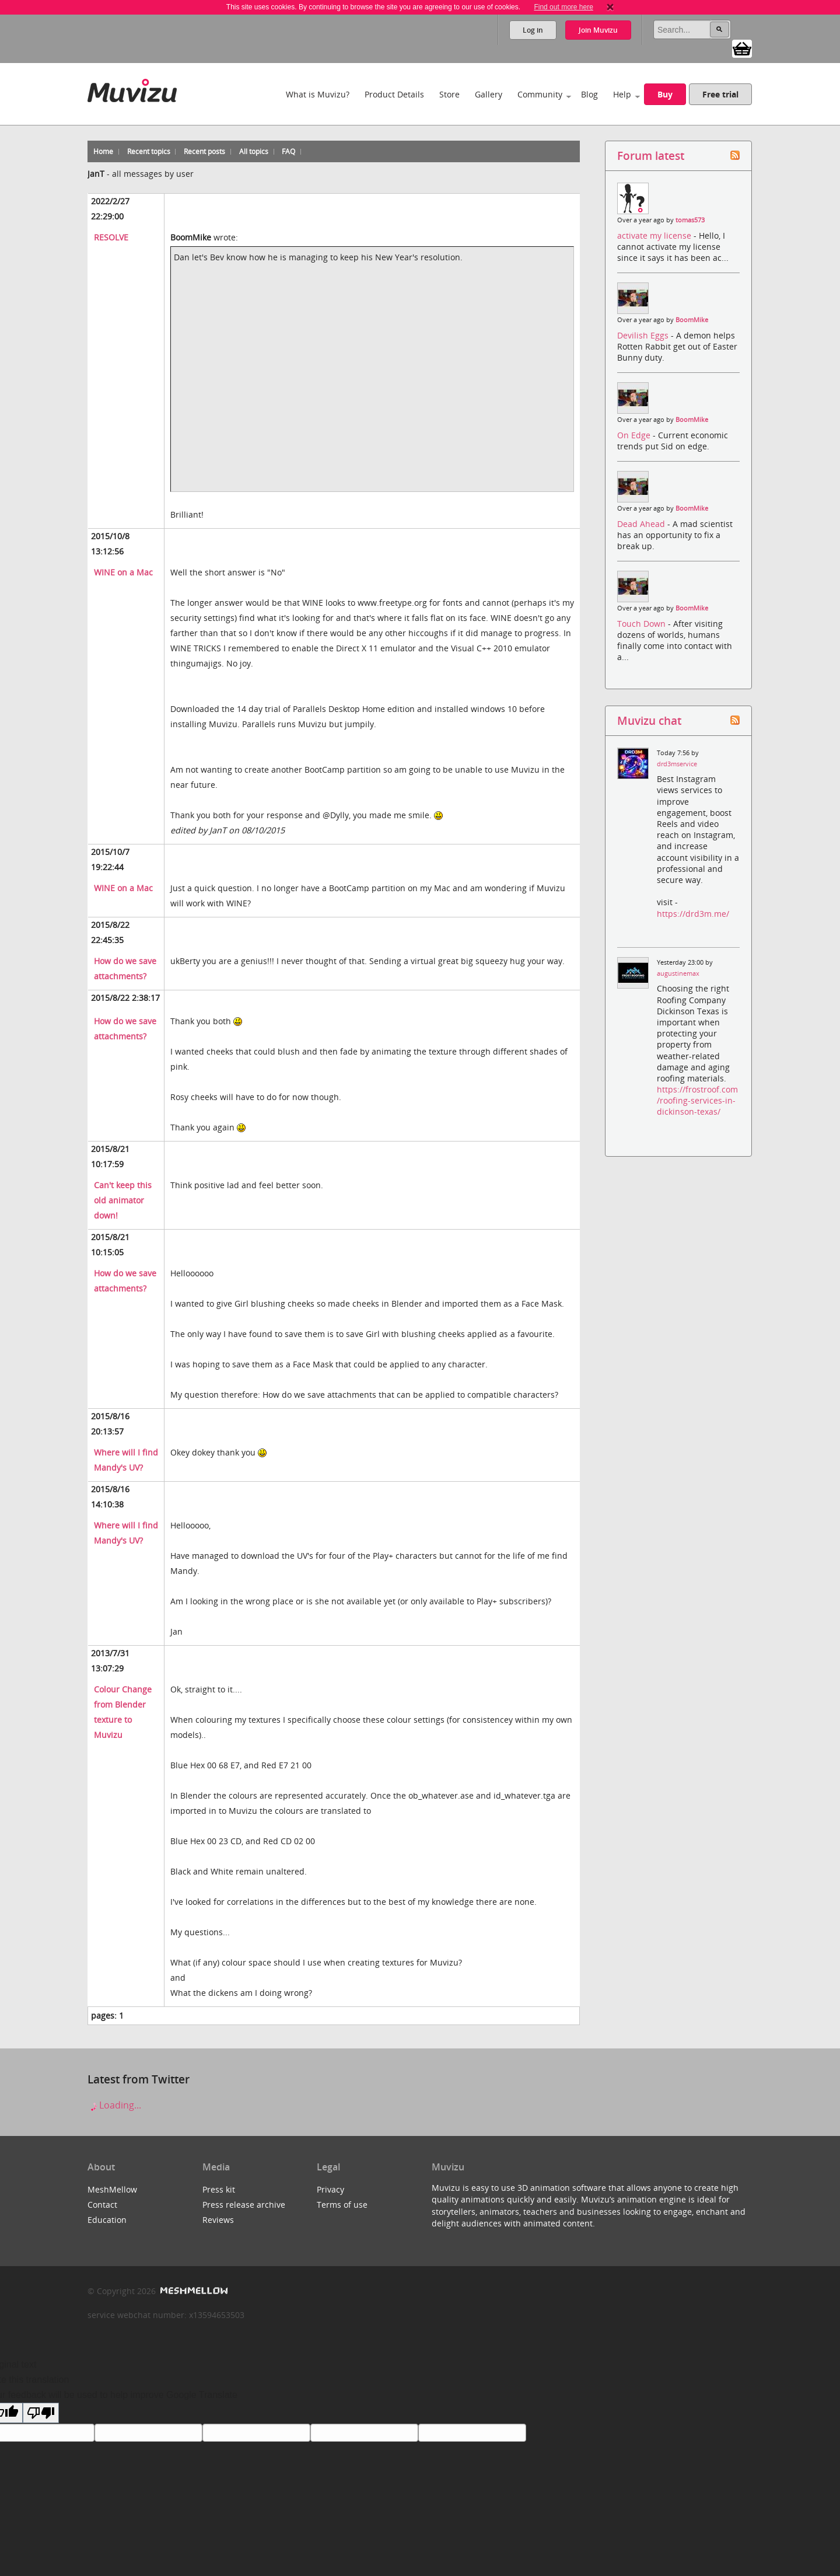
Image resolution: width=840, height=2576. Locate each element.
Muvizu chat (649, 720)
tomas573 (690, 220)
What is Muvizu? (317, 94)
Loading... (114, 2105)
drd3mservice (677, 764)
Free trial (720, 94)
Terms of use (342, 2204)
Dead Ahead (642, 523)
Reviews (218, 2219)
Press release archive (243, 2204)
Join (598, 30)
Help (622, 94)
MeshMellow (112, 2189)
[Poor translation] (41, 2413)
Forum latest (650, 155)
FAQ (288, 151)
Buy (665, 94)
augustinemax (678, 973)
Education (107, 2219)
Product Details (394, 94)
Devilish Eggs (644, 335)
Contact (102, 2204)
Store (449, 94)
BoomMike (692, 320)
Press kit (218, 2189)
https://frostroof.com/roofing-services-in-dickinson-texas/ (697, 1100)
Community (539, 94)
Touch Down (642, 623)
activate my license (655, 235)
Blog (589, 94)
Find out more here (563, 7)
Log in (533, 30)
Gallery (488, 94)
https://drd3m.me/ (693, 913)
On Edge (635, 435)
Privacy (330, 2189)
